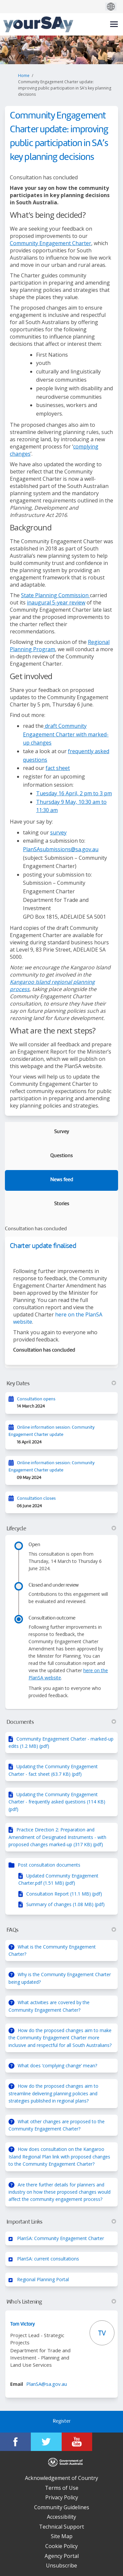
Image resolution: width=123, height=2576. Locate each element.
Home (24, 75)
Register (62, 2421)
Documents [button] (61, 1722)
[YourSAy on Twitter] (46, 2442)
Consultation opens (36, 1399)
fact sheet (58, 768)
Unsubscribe (61, 2565)
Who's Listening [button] (61, 2302)
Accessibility (61, 2516)
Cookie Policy (61, 2546)
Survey (61, 1132)
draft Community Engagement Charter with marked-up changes (66, 734)
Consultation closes (36, 1498)
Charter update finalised (43, 1246)
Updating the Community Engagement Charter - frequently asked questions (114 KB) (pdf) (57, 1801)
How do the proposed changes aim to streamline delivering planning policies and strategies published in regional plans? (53, 2093)
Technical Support (61, 2526)
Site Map (61, 2536)
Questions (61, 1156)
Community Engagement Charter (50, 243)
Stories (61, 1204)
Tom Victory (22, 2324)
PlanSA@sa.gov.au (46, 2384)
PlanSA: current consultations (48, 2259)
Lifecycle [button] (61, 1529)
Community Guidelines (61, 2507)
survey (58, 832)
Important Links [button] (61, 2222)
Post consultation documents (49, 1865)
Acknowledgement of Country (61, 2478)
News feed (61, 1180)
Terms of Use (61, 2487)
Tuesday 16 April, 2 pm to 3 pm (74, 793)
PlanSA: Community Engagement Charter (60, 2238)
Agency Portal (62, 2556)
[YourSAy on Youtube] (77, 2442)
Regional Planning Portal (43, 2279)
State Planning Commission (55, 595)
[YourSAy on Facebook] (15, 2442)
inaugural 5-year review (56, 602)
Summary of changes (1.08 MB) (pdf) (65, 1904)
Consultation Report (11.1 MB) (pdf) (64, 1894)
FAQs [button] (61, 1930)
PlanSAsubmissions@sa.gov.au (60, 849)
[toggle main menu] (114, 24)
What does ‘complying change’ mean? (57, 2065)
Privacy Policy (61, 2497)
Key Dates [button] (61, 1384)
